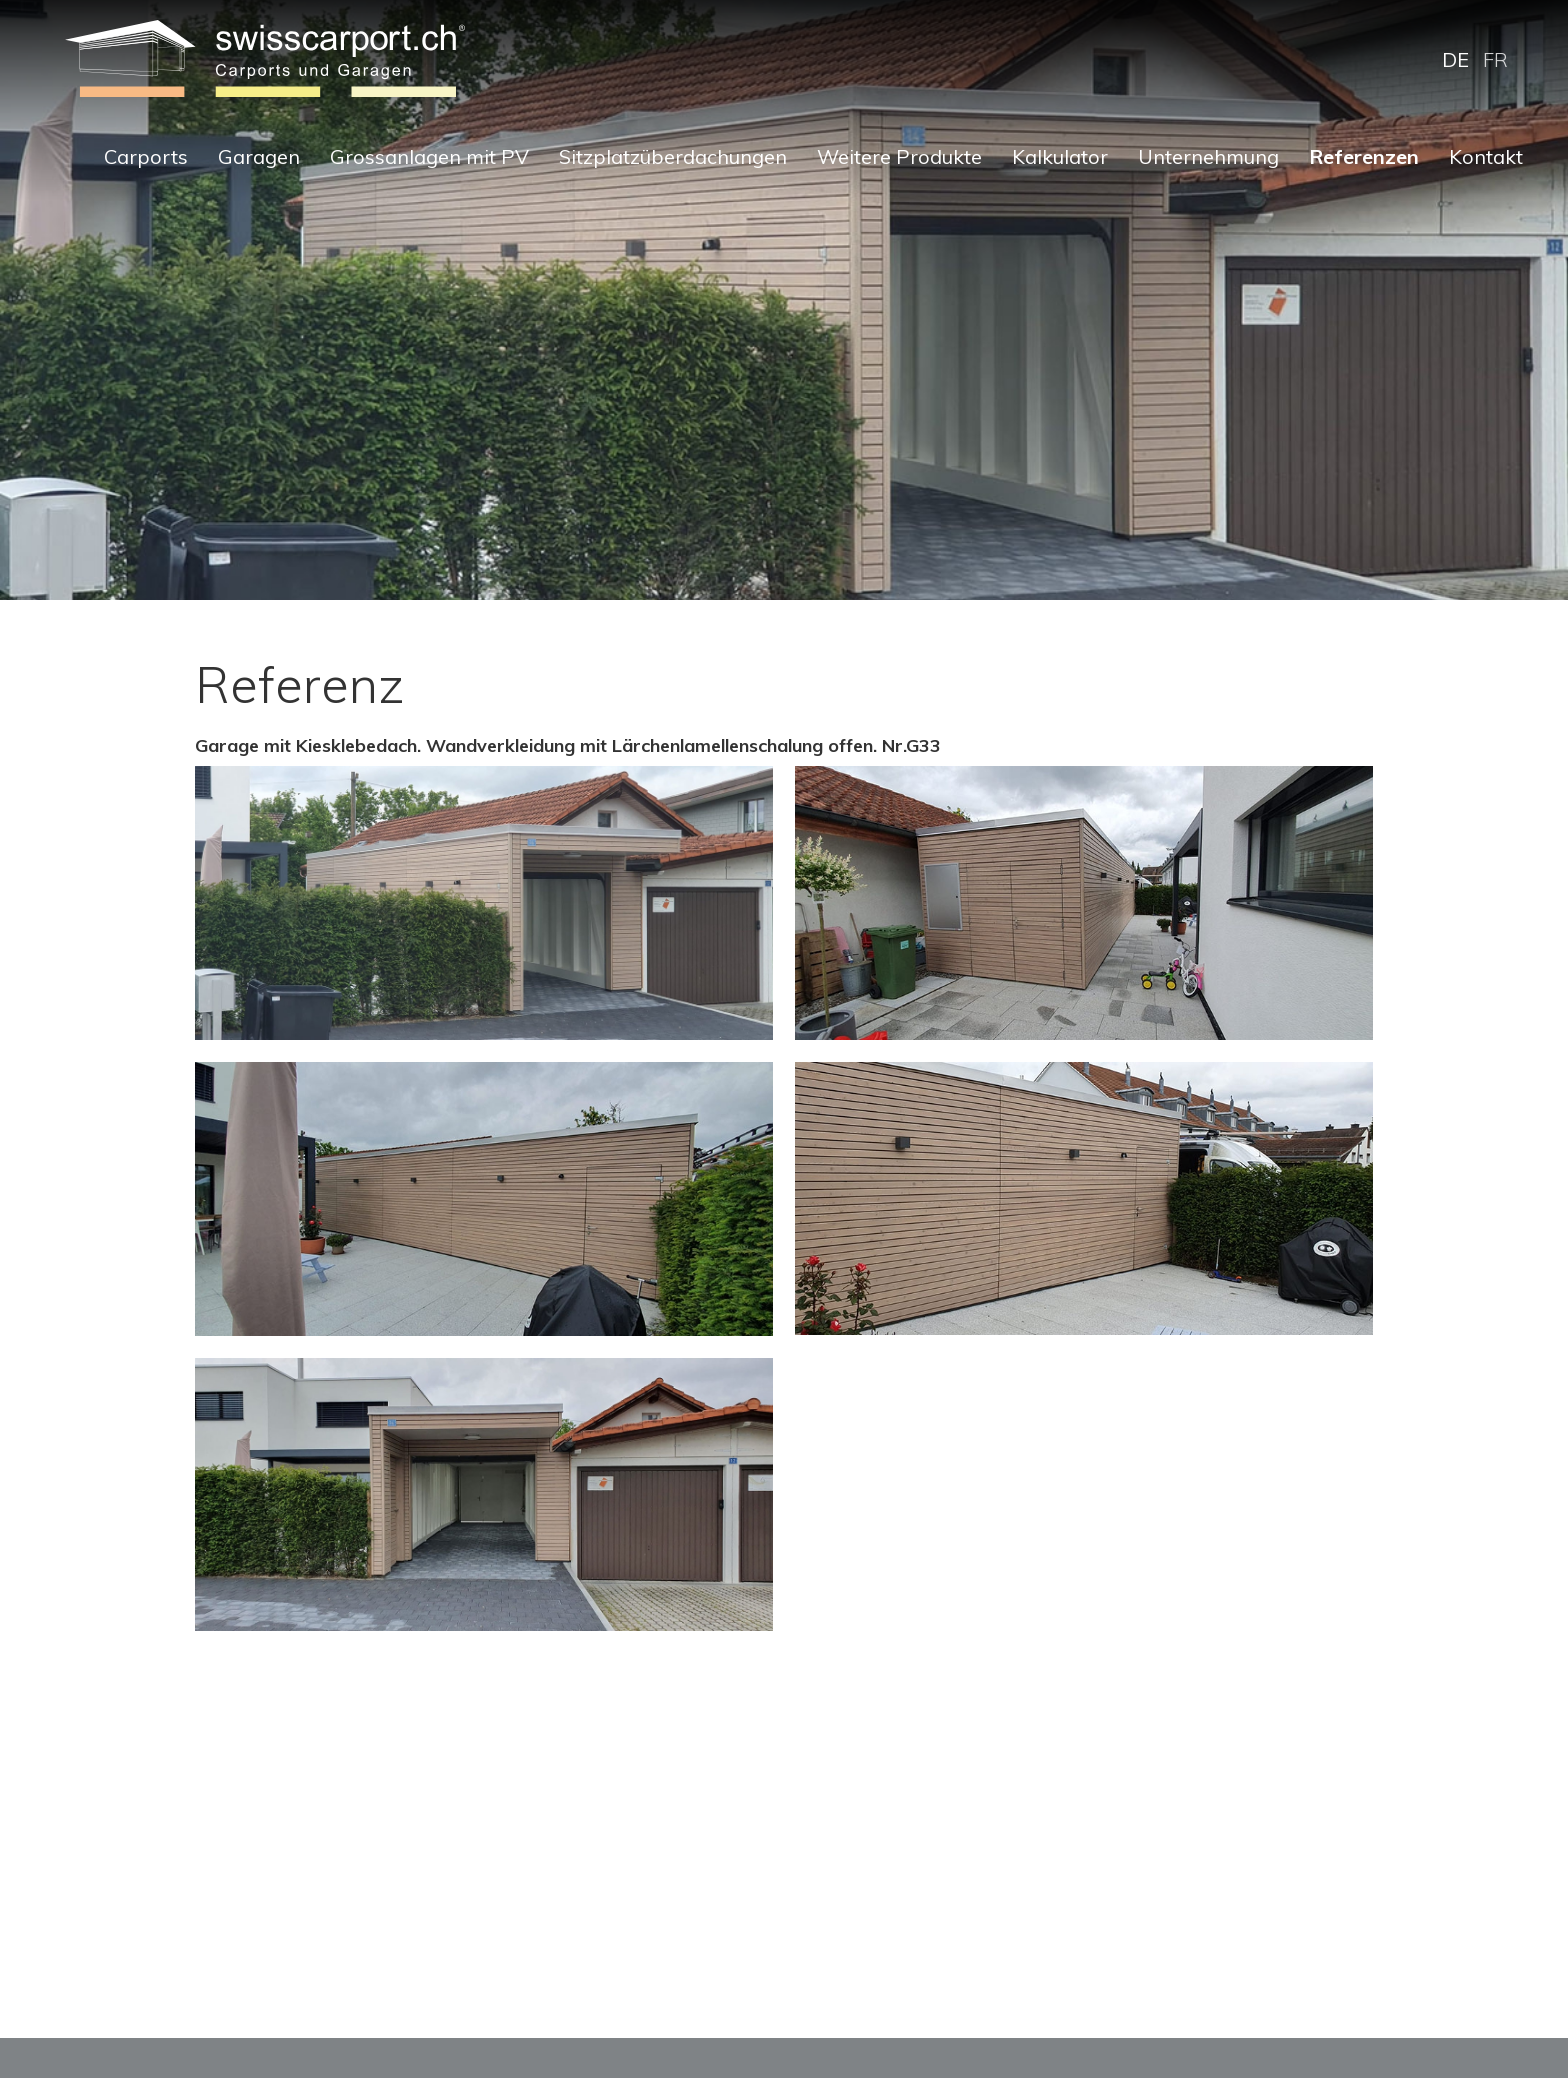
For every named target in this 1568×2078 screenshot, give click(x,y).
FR (1495, 59)
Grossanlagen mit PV (429, 156)
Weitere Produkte (899, 156)
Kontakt (1486, 156)
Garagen (259, 156)
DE (1455, 59)
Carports (146, 156)
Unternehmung (1208, 156)
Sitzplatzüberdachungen (673, 156)
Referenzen (1364, 156)
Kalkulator (1060, 156)
